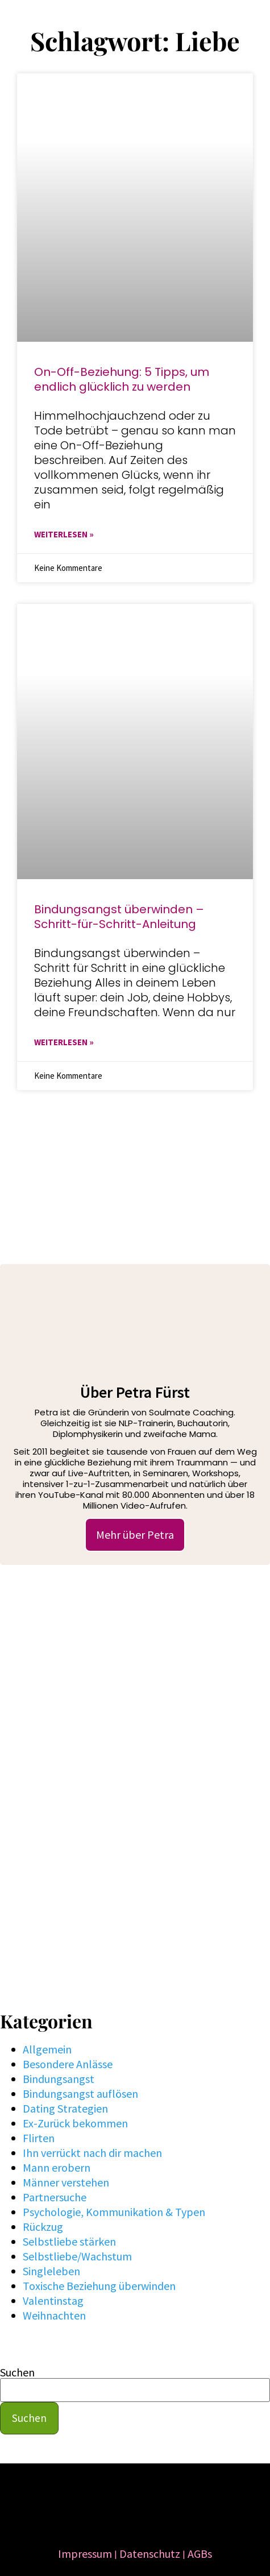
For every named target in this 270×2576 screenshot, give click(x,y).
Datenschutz (149, 2553)
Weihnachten (54, 2315)
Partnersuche (54, 2197)
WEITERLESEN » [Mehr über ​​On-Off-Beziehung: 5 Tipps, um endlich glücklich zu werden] (64, 534)
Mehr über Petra (135, 1534)
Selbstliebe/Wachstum (77, 2256)
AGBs (200, 2553)
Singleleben (51, 2271)
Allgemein (47, 2049)
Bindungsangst (58, 2079)
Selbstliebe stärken (69, 2241)
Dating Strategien (65, 2108)
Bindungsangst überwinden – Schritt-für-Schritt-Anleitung (119, 916)
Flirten (39, 2138)
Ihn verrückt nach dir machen (92, 2153)
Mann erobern (56, 2167)
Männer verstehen (66, 2182)
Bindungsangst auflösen (80, 2093)
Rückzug (43, 2226)
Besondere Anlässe (68, 2064)
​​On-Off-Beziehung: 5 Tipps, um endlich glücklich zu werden (121, 379)
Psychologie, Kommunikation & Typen (114, 2212)
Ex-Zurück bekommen (75, 2123)
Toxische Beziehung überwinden (99, 2286)
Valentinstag (53, 2300)
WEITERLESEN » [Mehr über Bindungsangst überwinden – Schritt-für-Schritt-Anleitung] (64, 1042)
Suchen (17, 2372)
